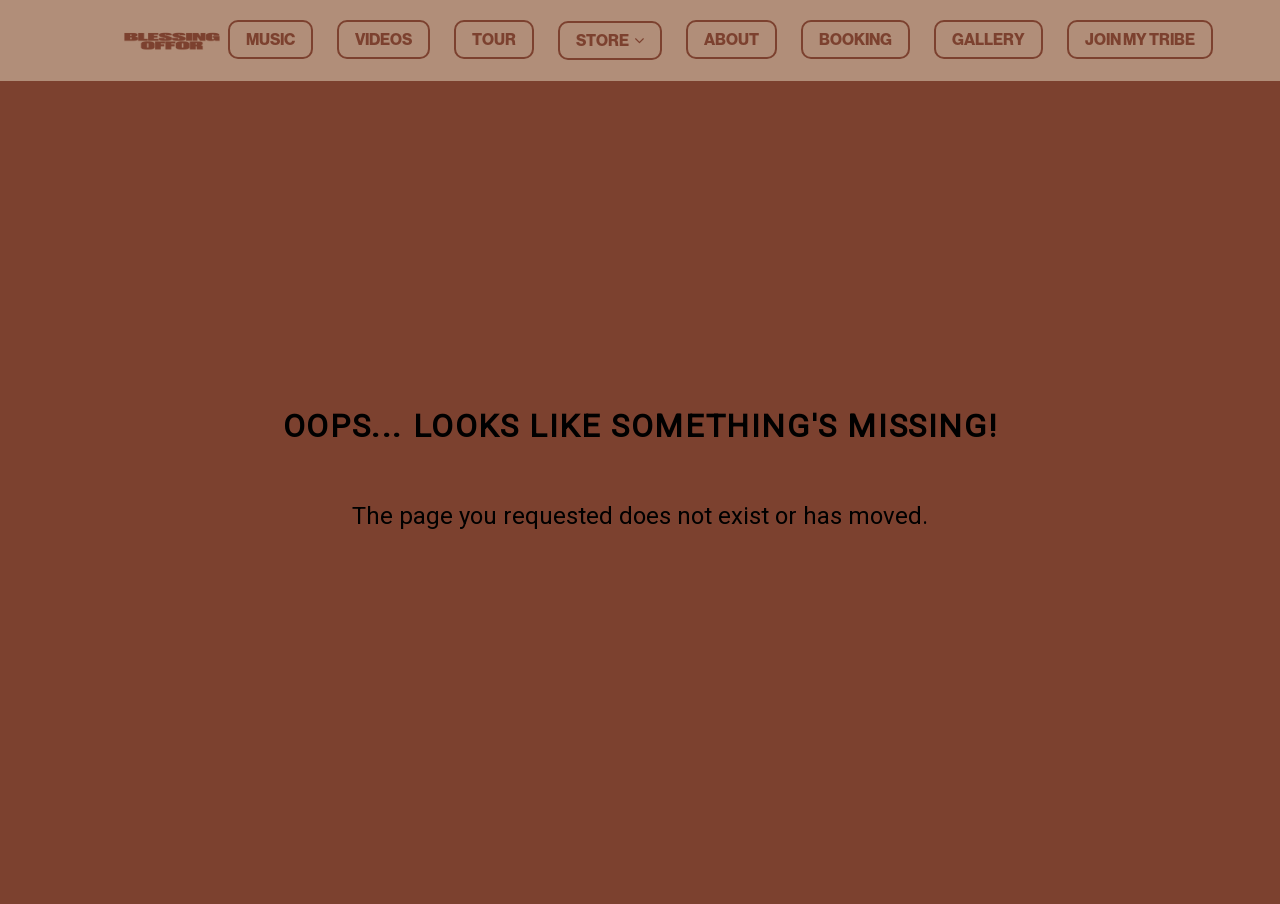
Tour (494, 39)
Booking (855, 39)
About (731, 39)
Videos (383, 39)
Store (602, 40)
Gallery (988, 39)
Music (270, 39)
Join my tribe (1140, 39)
